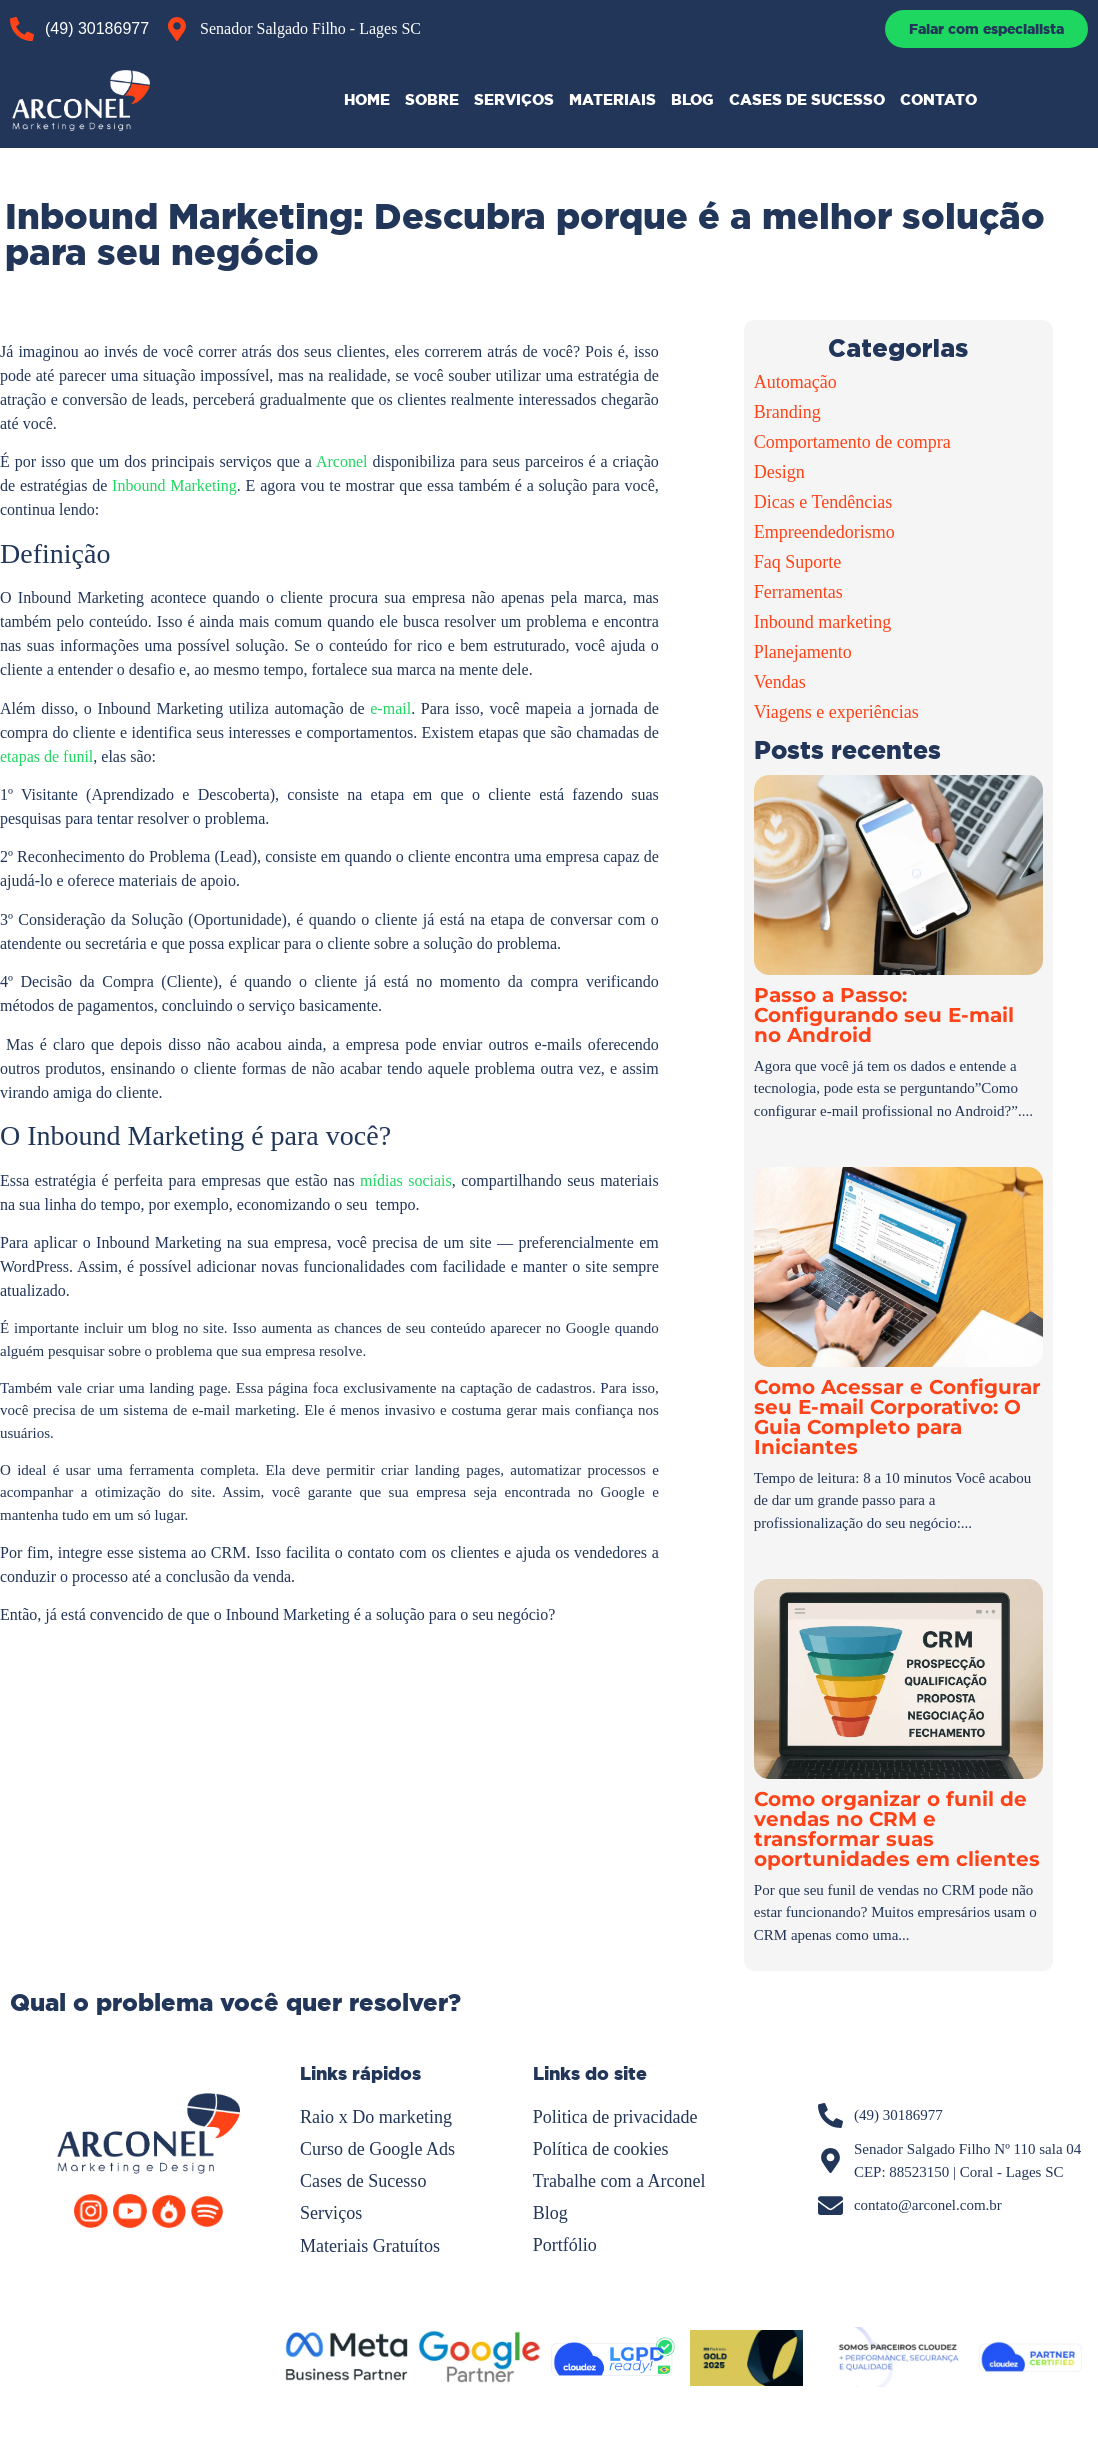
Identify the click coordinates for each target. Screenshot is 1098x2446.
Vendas (780, 682)
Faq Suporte (798, 562)
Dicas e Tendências (823, 502)
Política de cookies (601, 2149)
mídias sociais (403, 1180)
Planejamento (803, 652)
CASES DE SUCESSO (807, 99)
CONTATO (938, 99)
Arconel (344, 461)
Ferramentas (798, 592)
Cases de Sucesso (363, 2181)
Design (779, 472)
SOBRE (432, 99)
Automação (795, 382)
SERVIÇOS (514, 99)
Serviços (331, 2213)
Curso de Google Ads (377, 2149)
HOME (367, 99)
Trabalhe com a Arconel (619, 2181)
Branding (787, 412)
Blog (550, 2213)
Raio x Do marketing (375, 2117)
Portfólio (565, 2245)
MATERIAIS (612, 99)
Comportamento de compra (852, 442)
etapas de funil (46, 756)
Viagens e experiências (836, 712)
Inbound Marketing (174, 485)
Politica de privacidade (615, 2117)
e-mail (390, 708)
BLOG (692, 99)
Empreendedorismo (824, 532)
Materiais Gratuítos (369, 2245)
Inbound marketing (822, 622)
